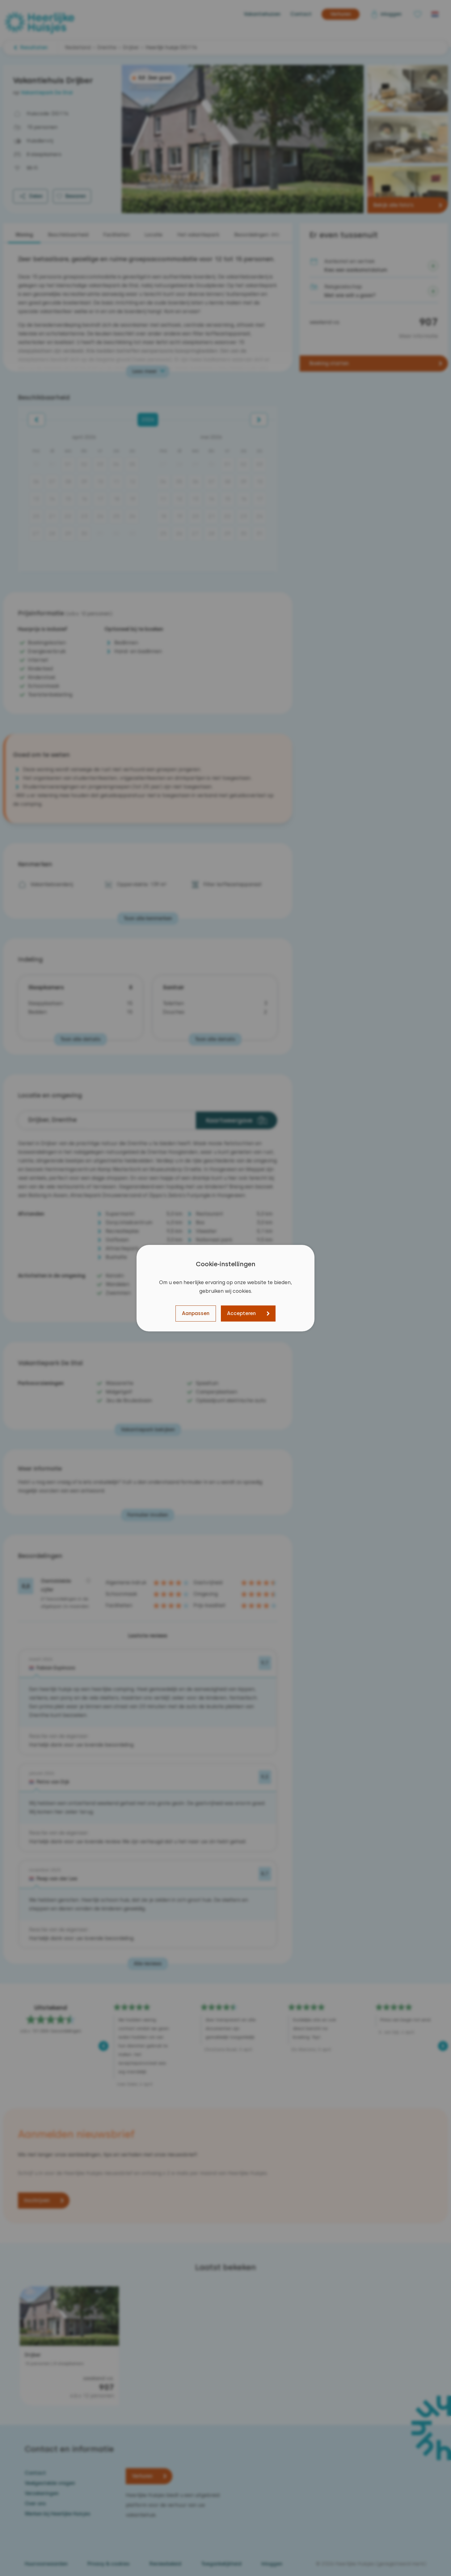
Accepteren (241, 1313)
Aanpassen (195, 1313)
